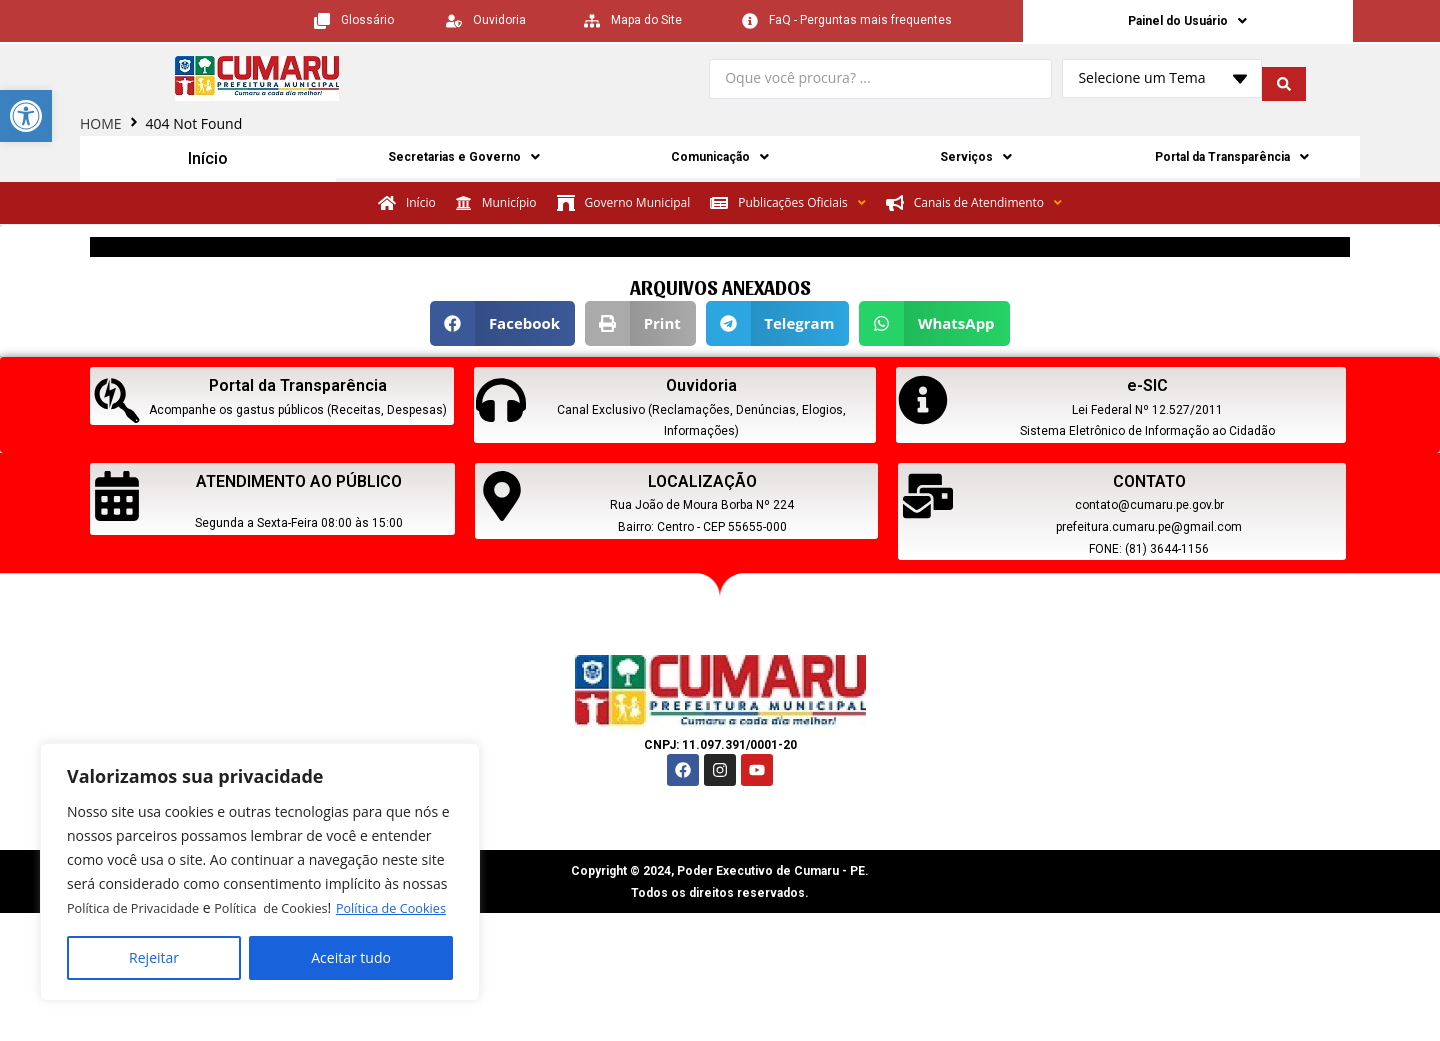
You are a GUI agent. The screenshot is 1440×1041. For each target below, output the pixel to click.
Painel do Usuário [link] (1187, 22)
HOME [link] (101, 126)
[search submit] (1284, 82)
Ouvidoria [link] (701, 387)
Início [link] (208, 161)
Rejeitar (154, 957)
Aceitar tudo (351, 957)
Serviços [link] (976, 161)
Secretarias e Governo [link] (464, 161)
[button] (502, 325)
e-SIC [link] (1147, 387)
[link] (26, 116)
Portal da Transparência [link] (1232, 161)
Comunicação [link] (720, 161)
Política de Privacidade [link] (140, 883)
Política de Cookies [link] (187, 907)
